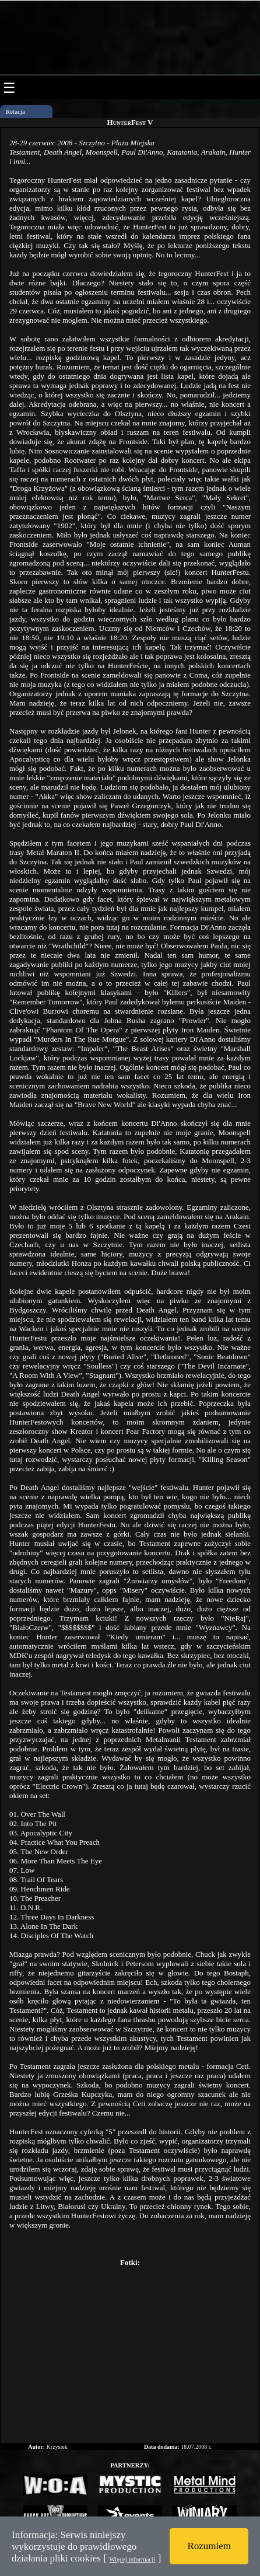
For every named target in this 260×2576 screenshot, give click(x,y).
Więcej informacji (132, 2559)
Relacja (15, 111)
